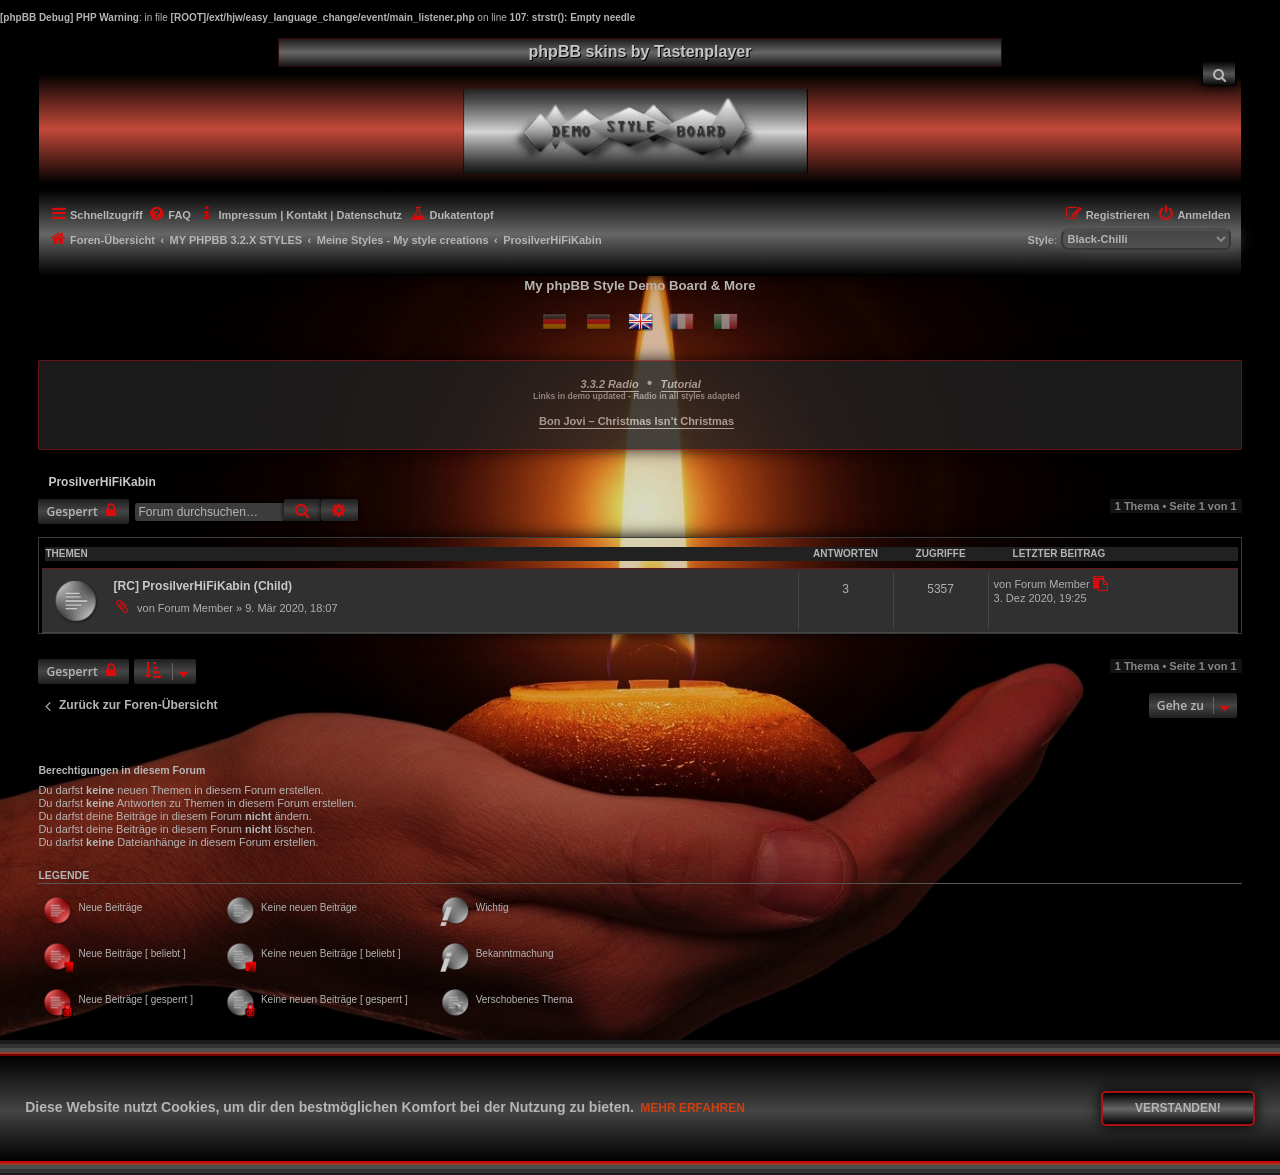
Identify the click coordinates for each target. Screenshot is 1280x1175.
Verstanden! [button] (1178, 1108)
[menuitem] (1219, 73)
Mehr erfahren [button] (692, 1108)
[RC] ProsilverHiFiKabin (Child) (202, 586)
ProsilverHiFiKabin (101, 482)
